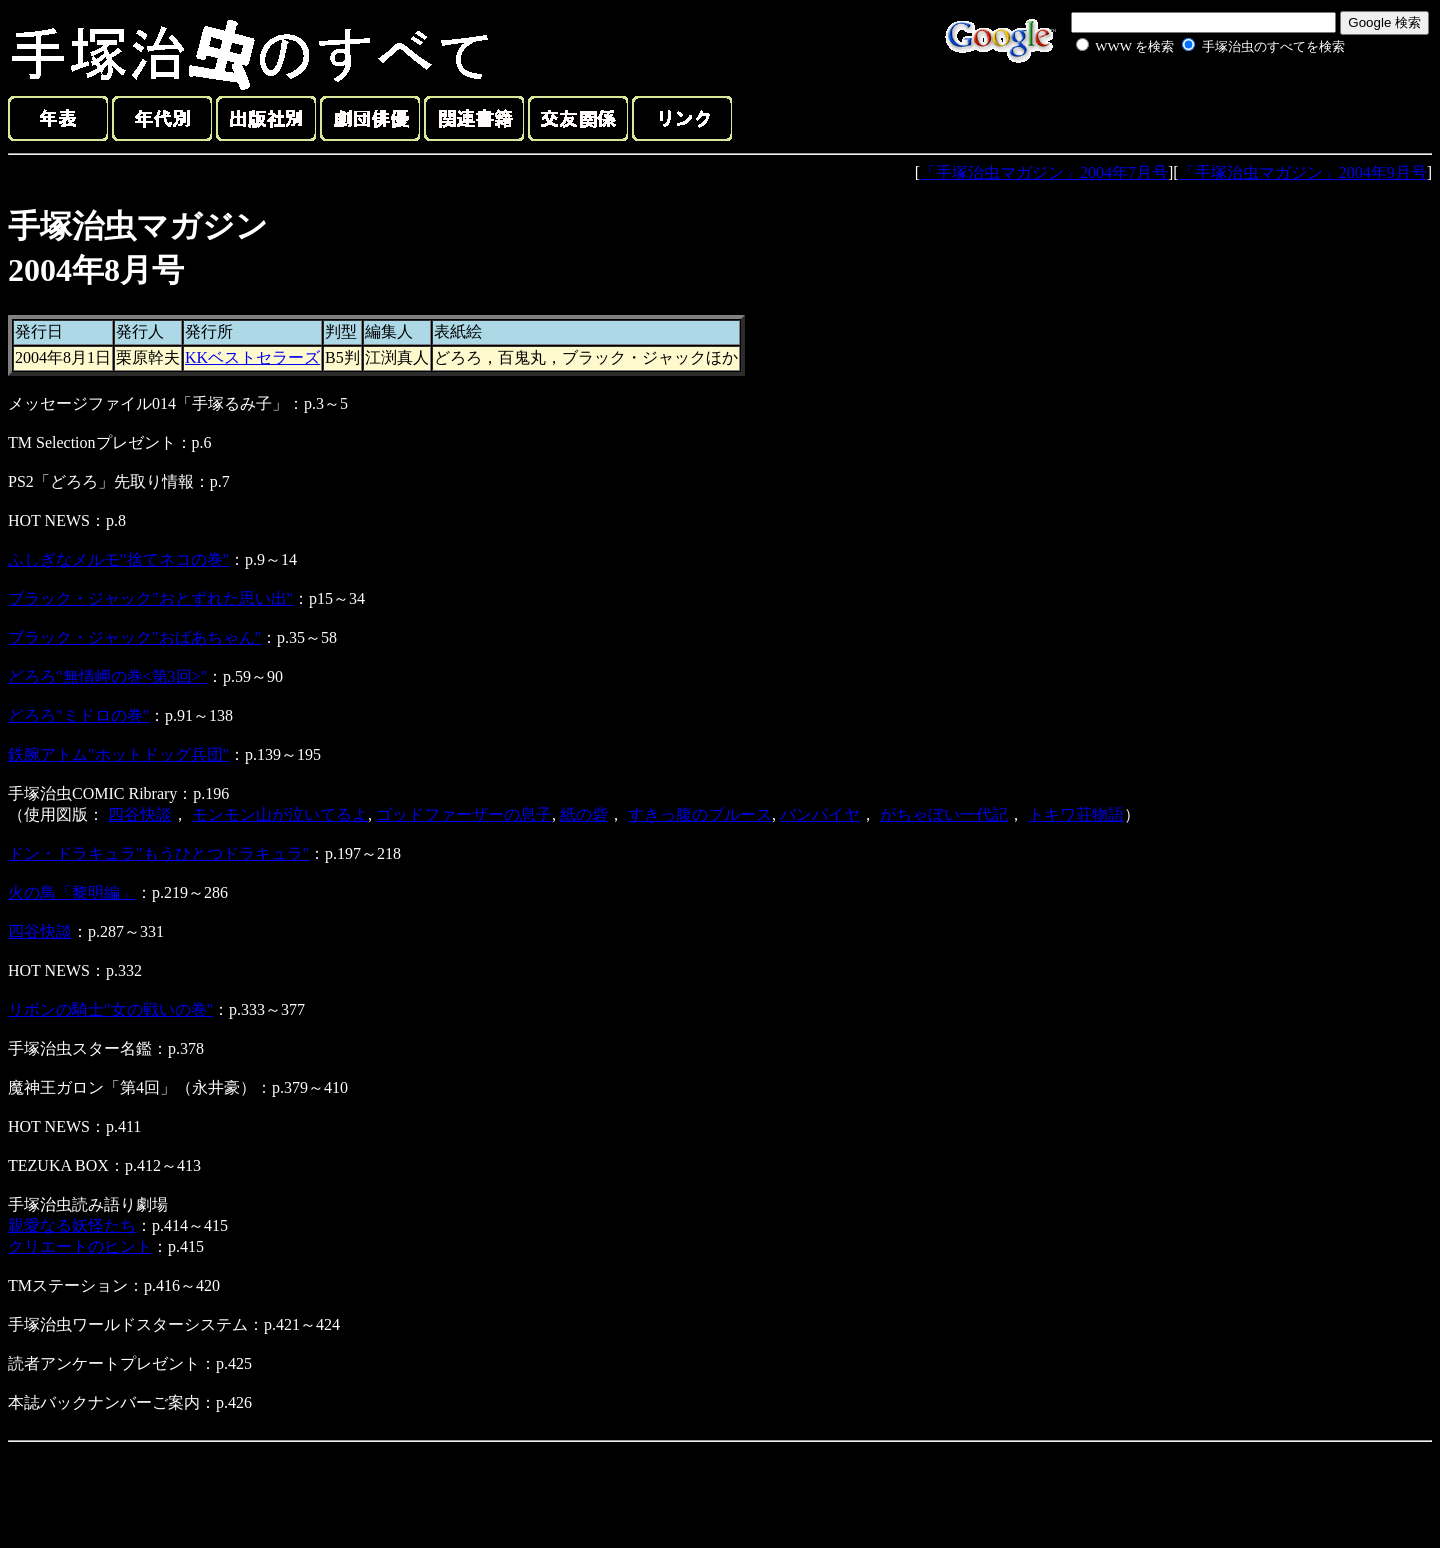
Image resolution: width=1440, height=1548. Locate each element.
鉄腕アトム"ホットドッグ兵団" (118, 754)
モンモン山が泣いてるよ (280, 814)
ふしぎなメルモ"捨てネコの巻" (118, 559)
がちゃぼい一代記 (944, 814)
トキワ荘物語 (1076, 814)
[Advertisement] (1188, 104)
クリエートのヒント (80, 1246)
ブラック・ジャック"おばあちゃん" (134, 637)
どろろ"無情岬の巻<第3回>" (107, 676)
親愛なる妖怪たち (72, 1225)
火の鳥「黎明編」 (72, 892)
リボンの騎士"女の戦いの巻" (110, 1009)
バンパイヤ (820, 814)
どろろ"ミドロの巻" (78, 715)
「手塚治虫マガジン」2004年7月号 (1044, 172)
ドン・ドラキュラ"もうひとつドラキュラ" (158, 853)
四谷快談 (140, 814)
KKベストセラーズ (252, 357)
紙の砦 (584, 814)
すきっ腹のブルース (700, 814)
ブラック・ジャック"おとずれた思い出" (150, 598)
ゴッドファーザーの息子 (464, 814)
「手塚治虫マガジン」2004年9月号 (1303, 172)
